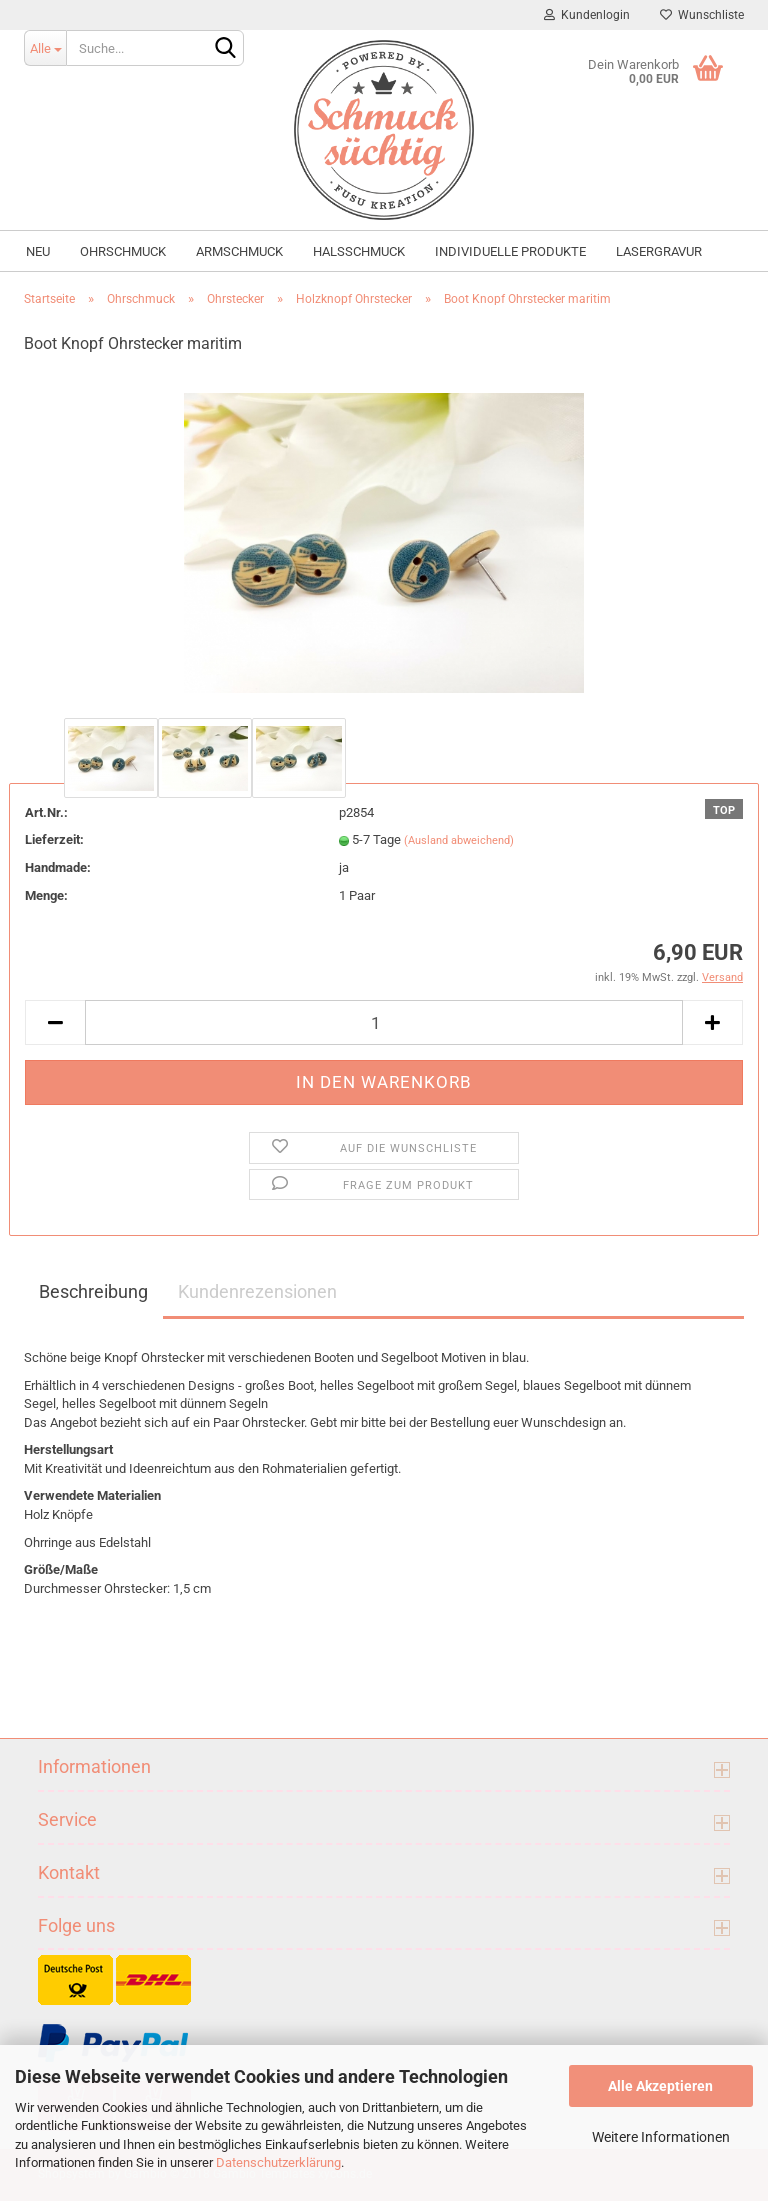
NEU (38, 251)
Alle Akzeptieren (660, 2086)
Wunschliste (702, 15)
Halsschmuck (359, 251)
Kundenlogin (587, 15)
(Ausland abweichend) (459, 840)
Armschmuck (239, 251)
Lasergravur (659, 251)
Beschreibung (93, 1291)
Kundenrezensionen (257, 1291)
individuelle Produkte (510, 251)
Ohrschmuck (123, 251)
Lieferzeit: (54, 839)
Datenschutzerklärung (278, 2162)
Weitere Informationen (661, 2137)
